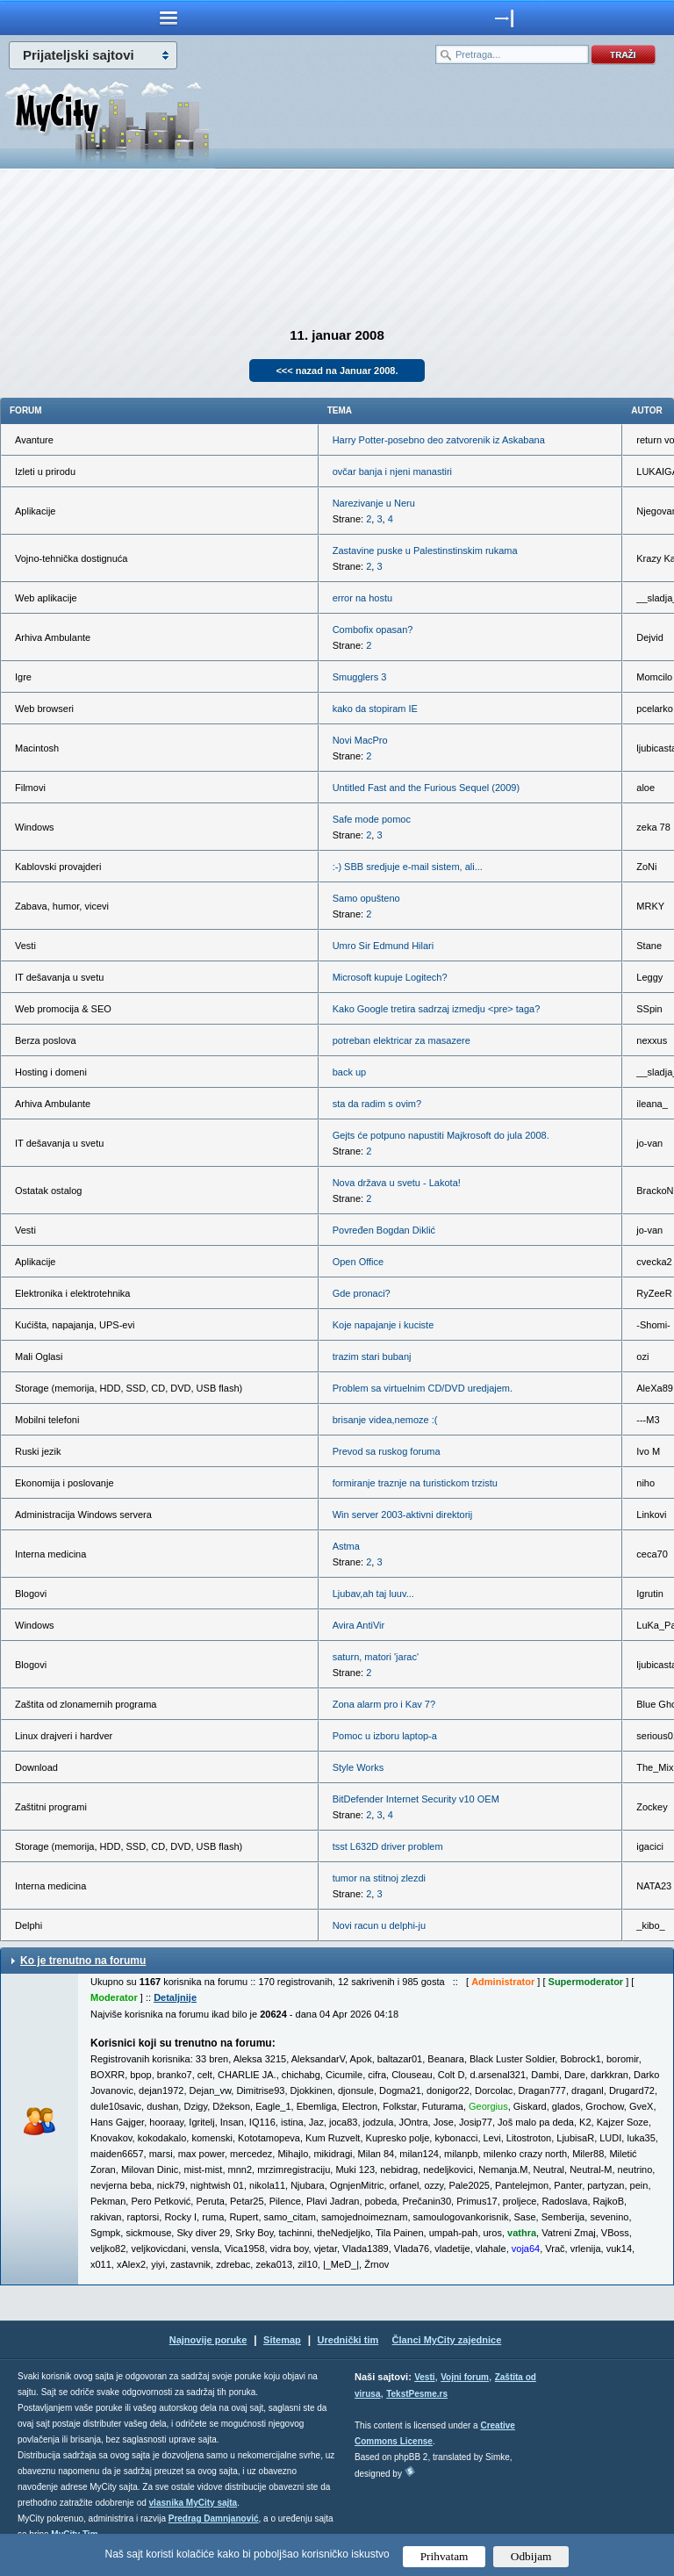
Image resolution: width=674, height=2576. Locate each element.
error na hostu (362, 598)
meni (168, 17)
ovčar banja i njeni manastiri (392, 471)
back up (350, 1072)
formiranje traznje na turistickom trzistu (415, 1483)
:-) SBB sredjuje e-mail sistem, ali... (408, 866)
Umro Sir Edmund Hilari (383, 945)
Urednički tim (348, 2340)
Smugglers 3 (360, 677)
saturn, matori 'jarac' (376, 1656)
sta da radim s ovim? (377, 1103)
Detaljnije (175, 1997)
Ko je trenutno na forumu (83, 1960)
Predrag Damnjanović (213, 2518)
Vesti (424, 2377)
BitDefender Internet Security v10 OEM (416, 1799)
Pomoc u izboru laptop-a (385, 1736)
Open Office (358, 1261)
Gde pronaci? (362, 1293)
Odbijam (531, 2556)
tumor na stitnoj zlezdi (379, 1878)
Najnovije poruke (208, 2340)
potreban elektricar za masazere (401, 1040)
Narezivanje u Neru (374, 503)
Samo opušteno (366, 898)
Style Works (358, 1767)
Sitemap (282, 2340)
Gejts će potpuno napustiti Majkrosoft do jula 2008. (441, 1135)
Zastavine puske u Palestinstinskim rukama (425, 550)
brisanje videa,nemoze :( (385, 1419)
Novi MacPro (360, 740)
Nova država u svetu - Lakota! (397, 1182)
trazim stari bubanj (372, 1356)
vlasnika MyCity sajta (193, 2503)
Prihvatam (444, 2556)
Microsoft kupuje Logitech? (390, 977)
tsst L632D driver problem (388, 1846)
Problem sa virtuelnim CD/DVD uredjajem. (423, 1388)
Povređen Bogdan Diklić (384, 1230)
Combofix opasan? (373, 629)
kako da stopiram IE (375, 708)
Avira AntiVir (359, 1625)
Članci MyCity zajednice (447, 2340)
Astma (346, 1546)
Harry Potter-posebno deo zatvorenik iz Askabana (439, 440)
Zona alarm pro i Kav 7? (384, 1704)
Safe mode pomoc (372, 819)
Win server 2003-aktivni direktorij (403, 1514)
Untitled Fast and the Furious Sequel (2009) (426, 787)
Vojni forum (465, 2377)
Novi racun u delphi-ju (379, 1925)
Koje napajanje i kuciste (383, 1325)
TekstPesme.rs (417, 2394)
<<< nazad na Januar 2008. (337, 370)
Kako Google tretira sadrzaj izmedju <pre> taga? (437, 1009)
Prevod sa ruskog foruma (387, 1451)
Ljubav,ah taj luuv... (373, 1593)
